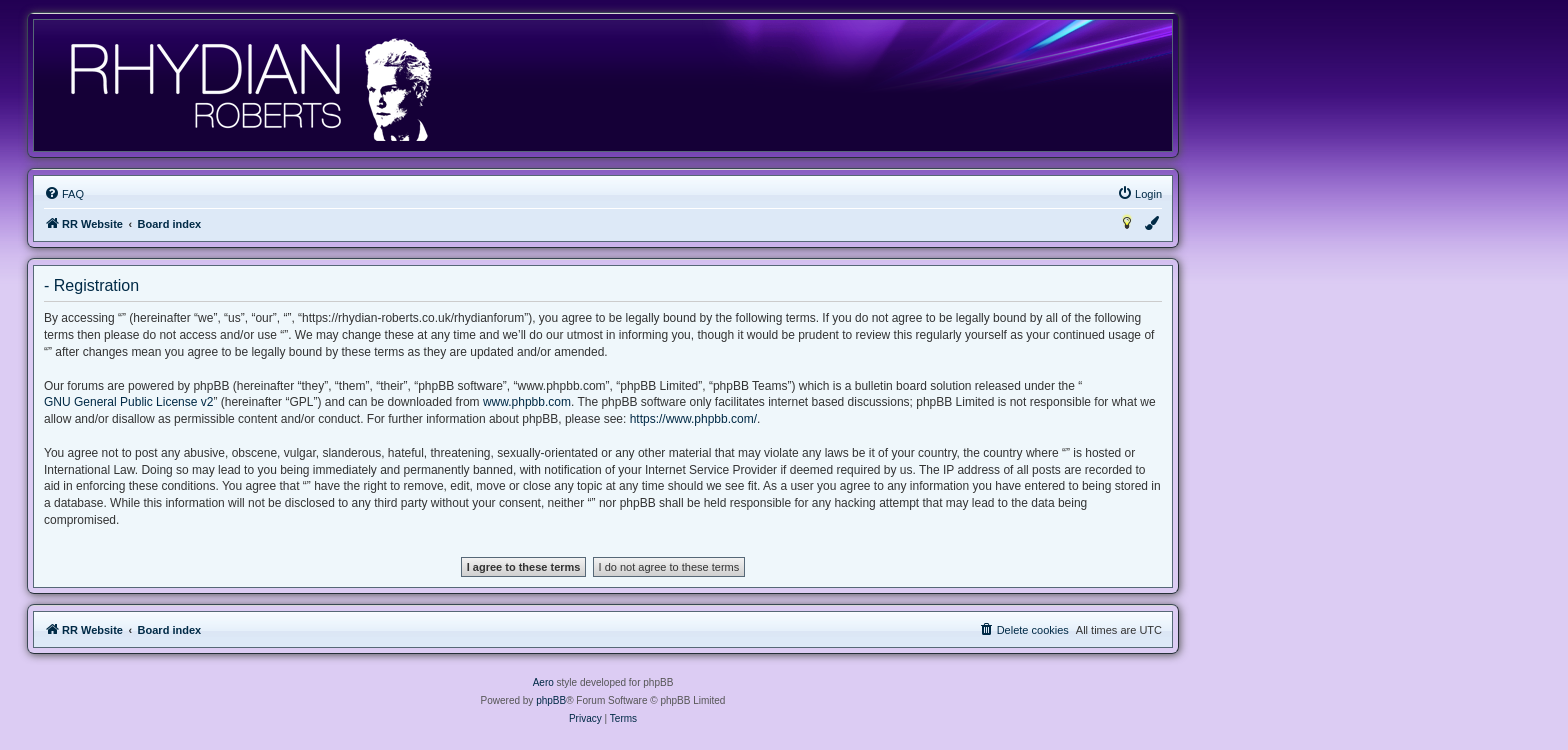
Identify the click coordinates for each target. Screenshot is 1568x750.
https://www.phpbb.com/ (693, 419)
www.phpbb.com (527, 402)
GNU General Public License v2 (128, 402)
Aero (543, 682)
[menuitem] (64, 194)
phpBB (551, 700)
